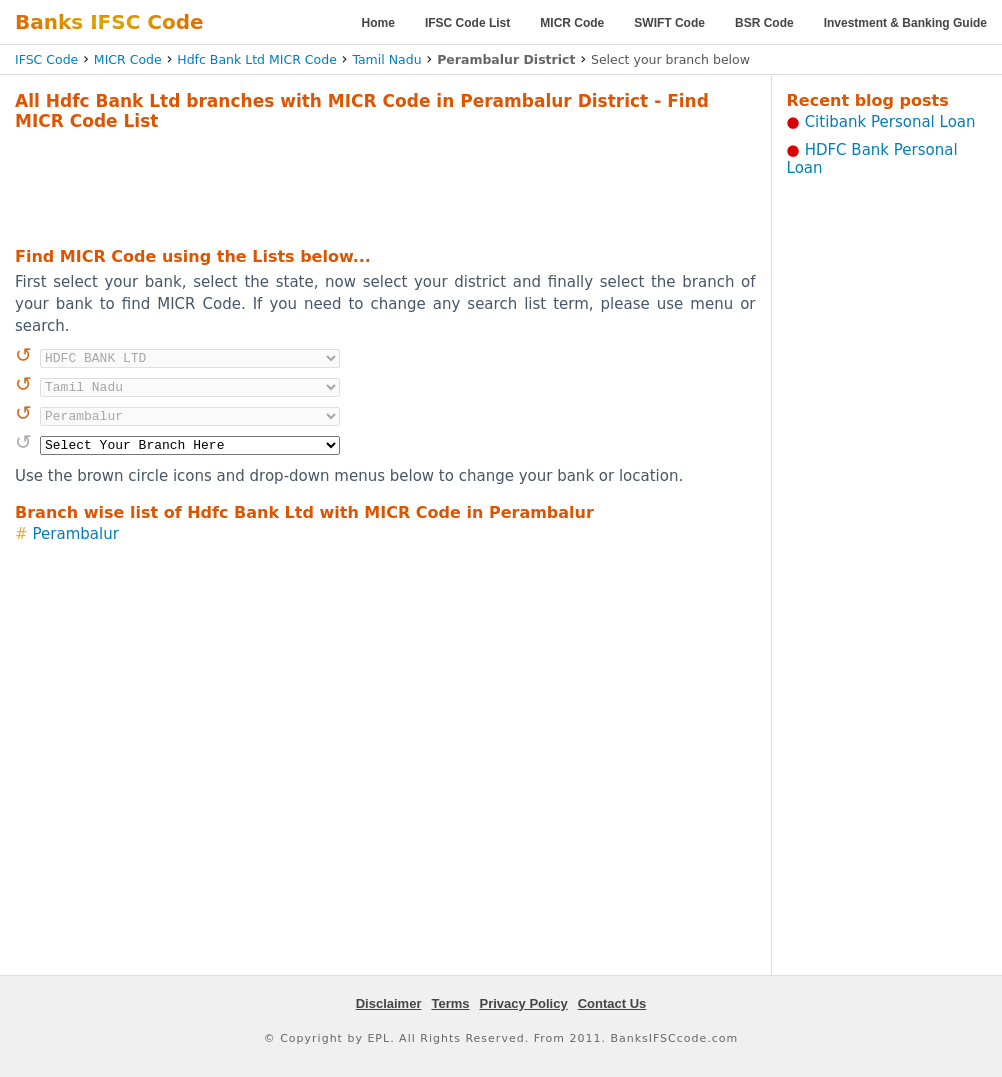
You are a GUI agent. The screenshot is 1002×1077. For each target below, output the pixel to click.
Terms (450, 1003)
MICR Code (572, 23)
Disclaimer (389, 1003)
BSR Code (764, 23)
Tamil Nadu (386, 59)
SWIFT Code (669, 23)
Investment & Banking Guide (905, 23)
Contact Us (612, 1003)
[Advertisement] (385, 186)
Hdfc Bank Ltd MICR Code (257, 59)
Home (378, 23)
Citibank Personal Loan (890, 122)
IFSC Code (46, 59)
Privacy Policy (524, 1003)
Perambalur (76, 534)
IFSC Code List (467, 23)
